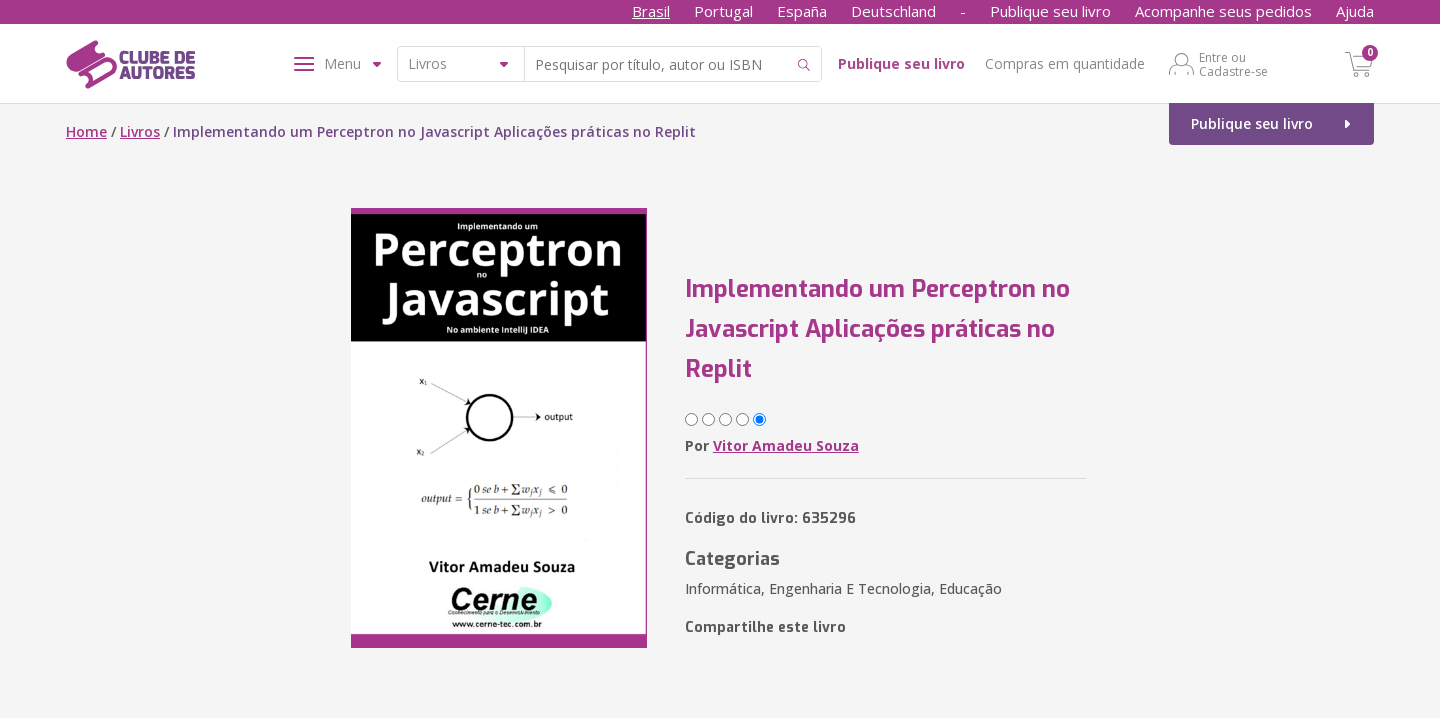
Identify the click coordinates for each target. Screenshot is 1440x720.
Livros (140, 131)
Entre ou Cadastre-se (1233, 64)
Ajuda (1355, 11)
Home (86, 131)
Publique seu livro (1050, 11)
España (802, 11)
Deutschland (893, 11)
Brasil (651, 11)
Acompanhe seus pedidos (1223, 11)
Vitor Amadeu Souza (786, 445)
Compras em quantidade (1065, 63)
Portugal (723, 11)
